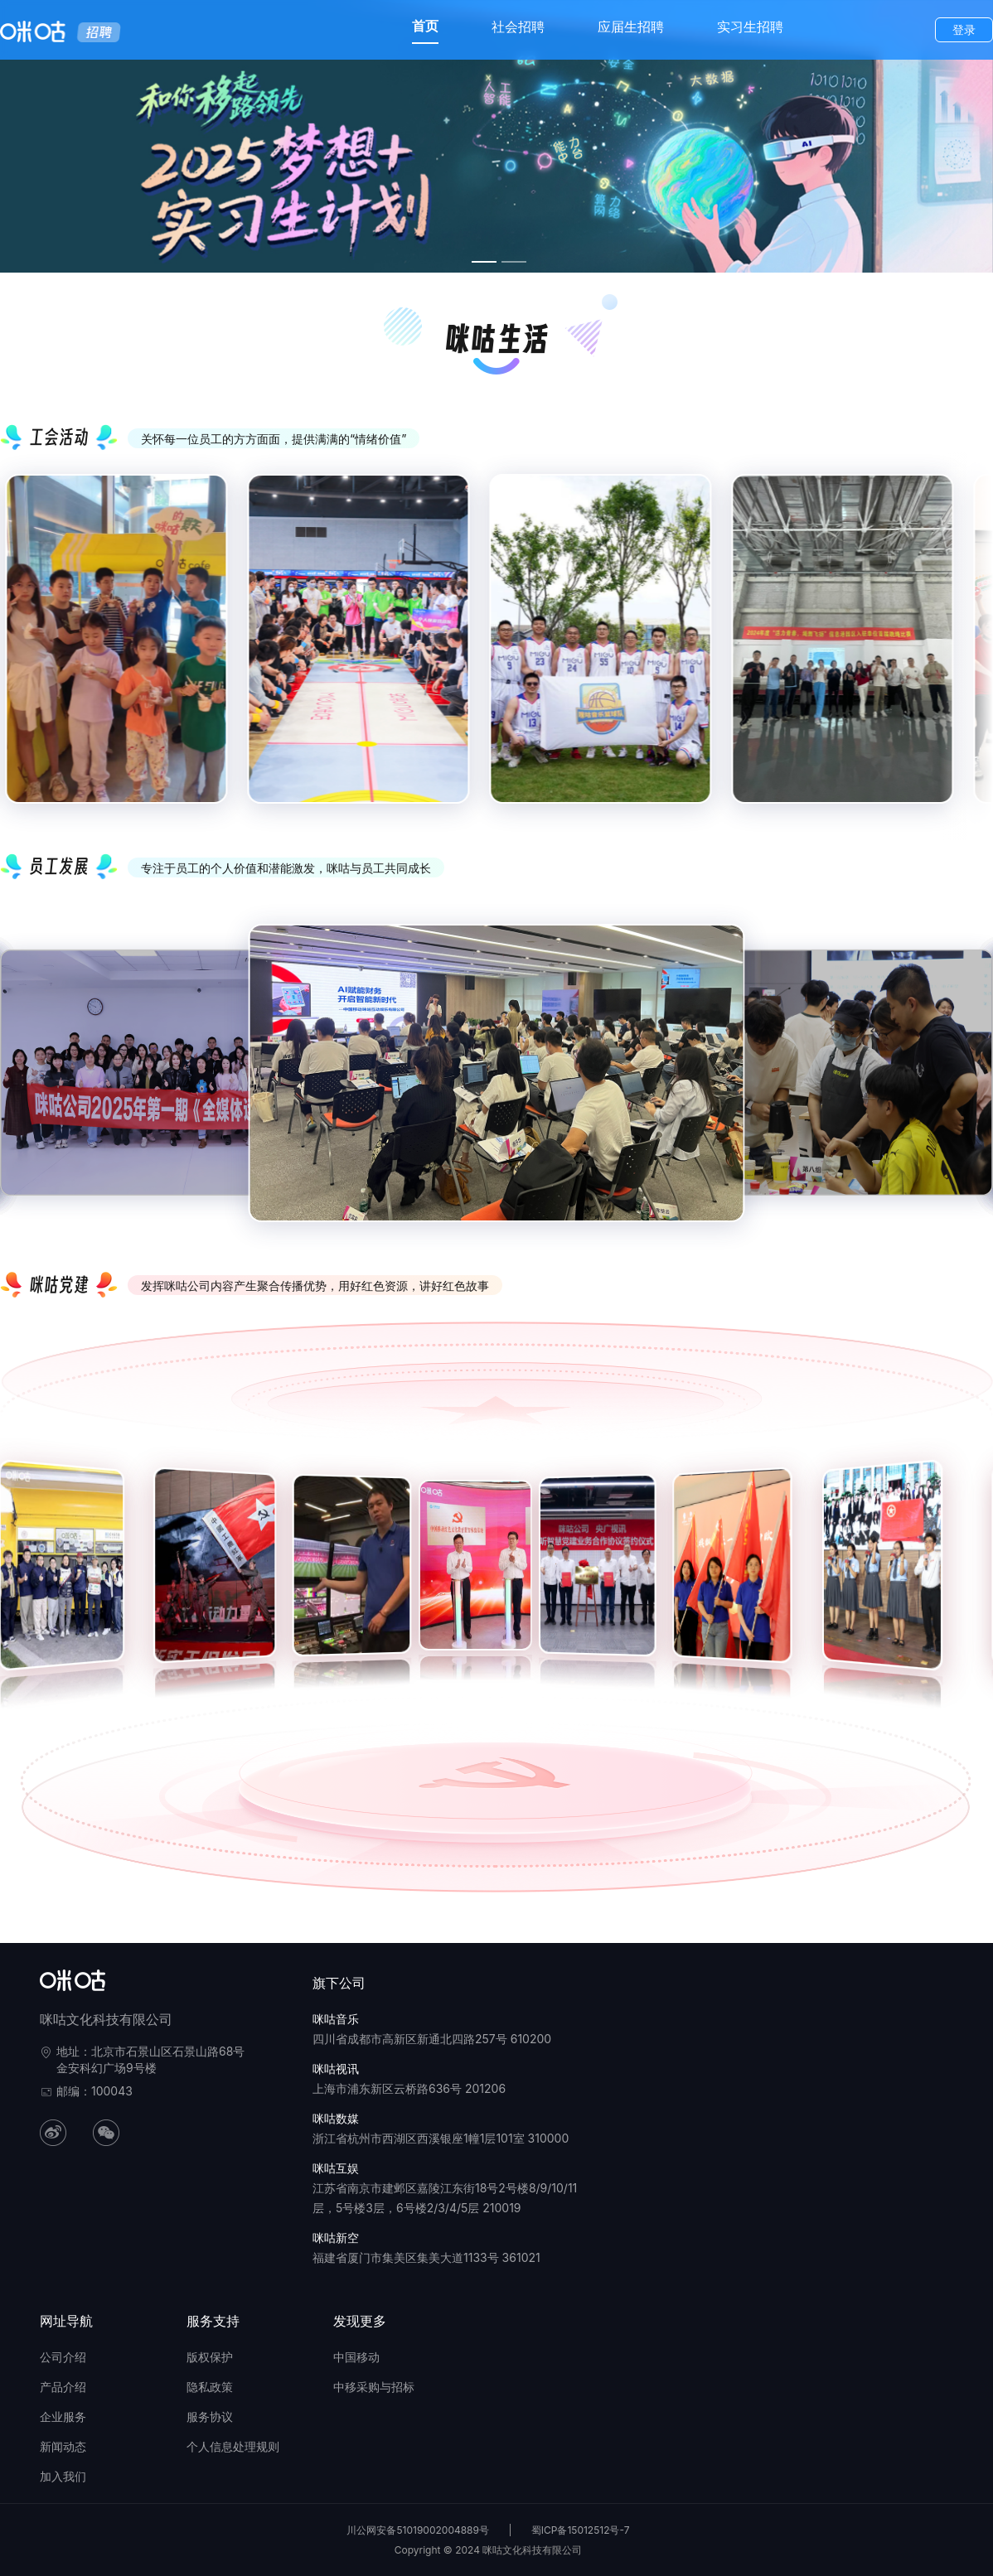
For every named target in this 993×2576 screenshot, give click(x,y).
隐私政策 (209, 2387)
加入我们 (63, 2476)
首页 (425, 25)
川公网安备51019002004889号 (417, 2530)
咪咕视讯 (335, 2068)
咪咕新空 (335, 2237)
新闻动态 (63, 2446)
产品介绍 (63, 2387)
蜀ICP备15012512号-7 (580, 2530)
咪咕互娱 (335, 2168)
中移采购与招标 (373, 2387)
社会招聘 (518, 26)
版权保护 (209, 2357)
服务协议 (209, 2416)
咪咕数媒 (335, 2118)
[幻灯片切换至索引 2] (513, 262)
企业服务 (63, 2416)
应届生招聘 (631, 26)
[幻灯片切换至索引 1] (484, 262)
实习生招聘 (750, 26)
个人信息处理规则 (232, 2446)
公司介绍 (63, 2357)
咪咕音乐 (335, 2019)
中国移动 (356, 2357)
